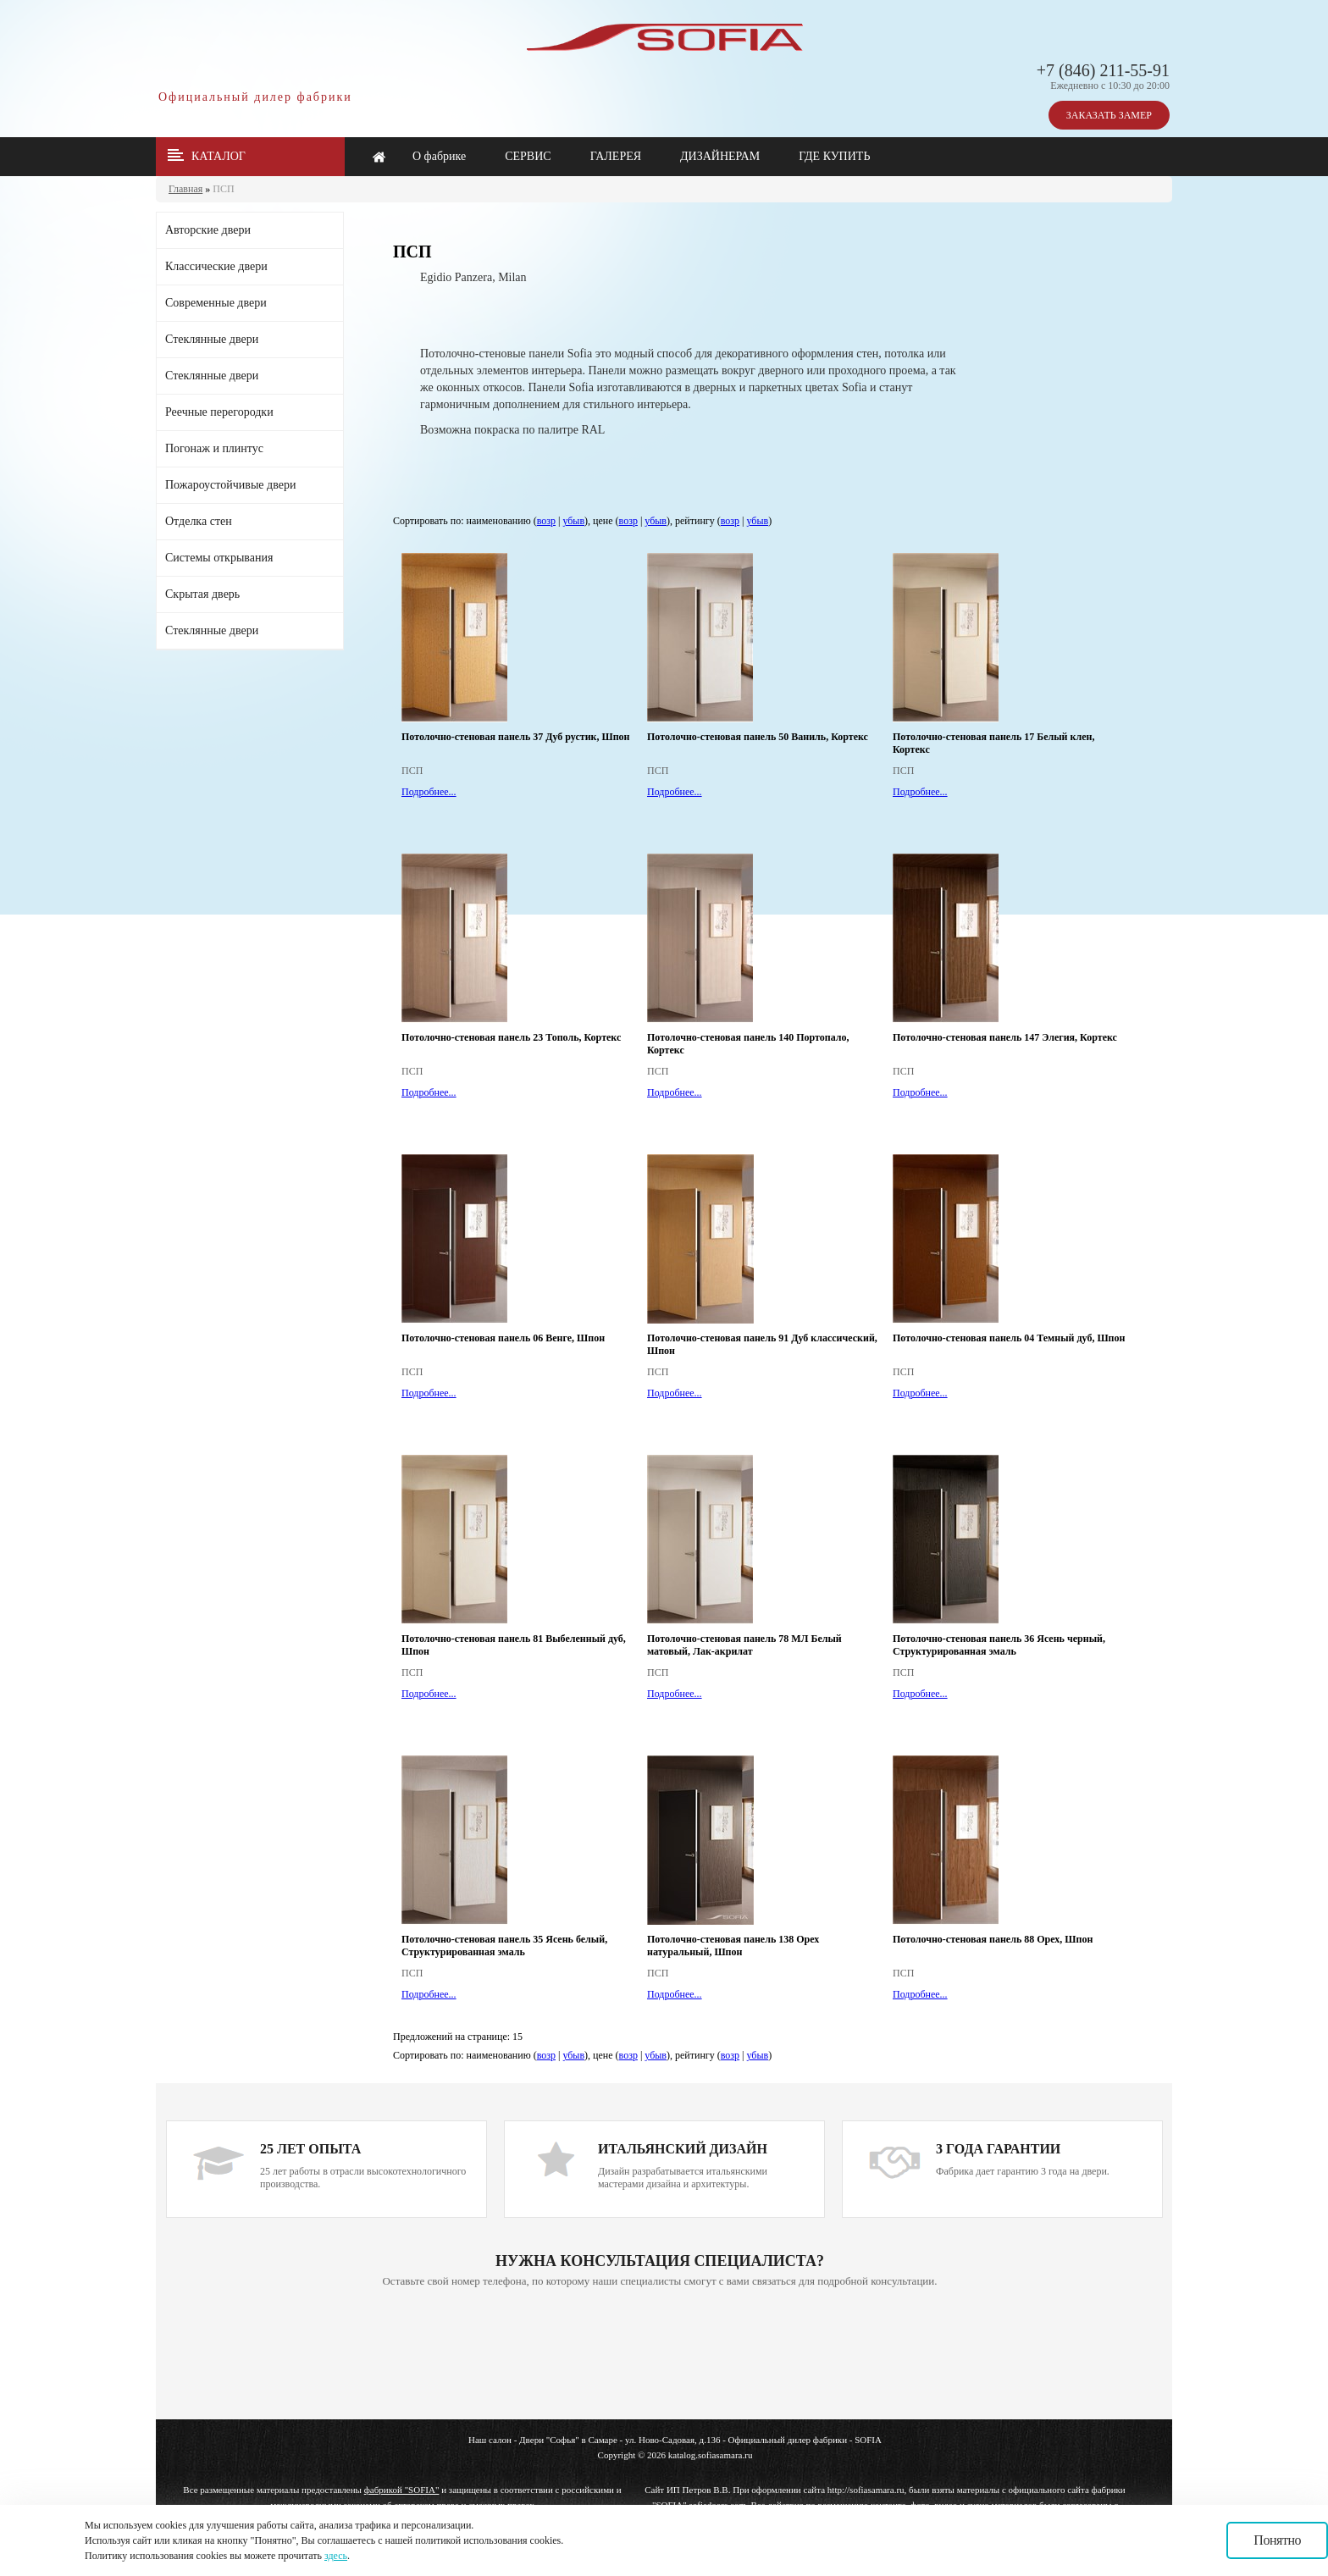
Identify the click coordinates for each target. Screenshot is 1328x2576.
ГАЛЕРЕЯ (615, 156)
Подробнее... (428, 792)
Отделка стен (198, 521)
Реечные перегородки (219, 412)
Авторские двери (208, 230)
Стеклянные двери (211, 339)
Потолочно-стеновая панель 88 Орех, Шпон (993, 1939)
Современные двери (216, 302)
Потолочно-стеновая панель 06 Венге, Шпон (503, 1338)
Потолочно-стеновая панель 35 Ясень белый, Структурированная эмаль (504, 1945)
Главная (185, 189)
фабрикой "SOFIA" (402, 2490)
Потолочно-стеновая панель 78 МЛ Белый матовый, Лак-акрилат (744, 1645)
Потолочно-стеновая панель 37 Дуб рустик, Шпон (515, 737)
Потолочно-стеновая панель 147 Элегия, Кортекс (1005, 1037)
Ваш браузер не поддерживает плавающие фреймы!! (660, 2354)
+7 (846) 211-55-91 (1103, 70)
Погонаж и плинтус (214, 448)
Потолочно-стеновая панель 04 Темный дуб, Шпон (1009, 1338)
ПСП (223, 189)
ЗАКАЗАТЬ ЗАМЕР (1109, 115)
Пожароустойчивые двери (230, 484)
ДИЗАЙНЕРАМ (720, 156)
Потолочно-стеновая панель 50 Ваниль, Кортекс (757, 737)
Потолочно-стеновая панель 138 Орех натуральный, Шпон (733, 1945)
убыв (573, 521)
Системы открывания (219, 557)
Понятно (1277, 2540)
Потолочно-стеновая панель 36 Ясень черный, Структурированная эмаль (999, 1645)
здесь (335, 2556)
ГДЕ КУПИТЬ (834, 156)
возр (546, 521)
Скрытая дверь (202, 594)
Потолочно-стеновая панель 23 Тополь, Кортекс (511, 1037)
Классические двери (216, 266)
